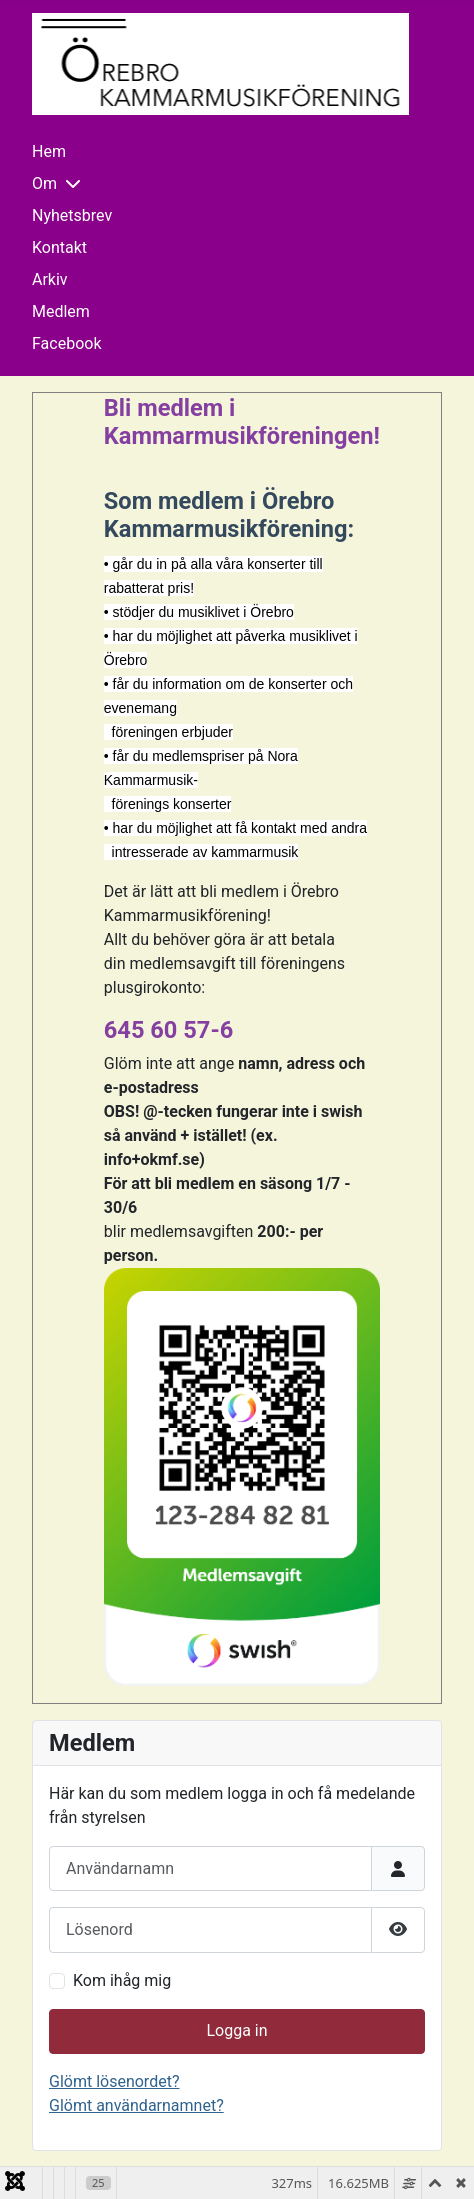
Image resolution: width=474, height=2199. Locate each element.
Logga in (236, 2030)
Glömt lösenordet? (114, 2081)
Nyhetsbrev (72, 215)
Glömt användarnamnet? (136, 2105)
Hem (49, 151)
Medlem (61, 311)
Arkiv (50, 279)
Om (44, 183)
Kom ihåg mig (122, 1980)
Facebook (66, 343)
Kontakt (59, 247)
